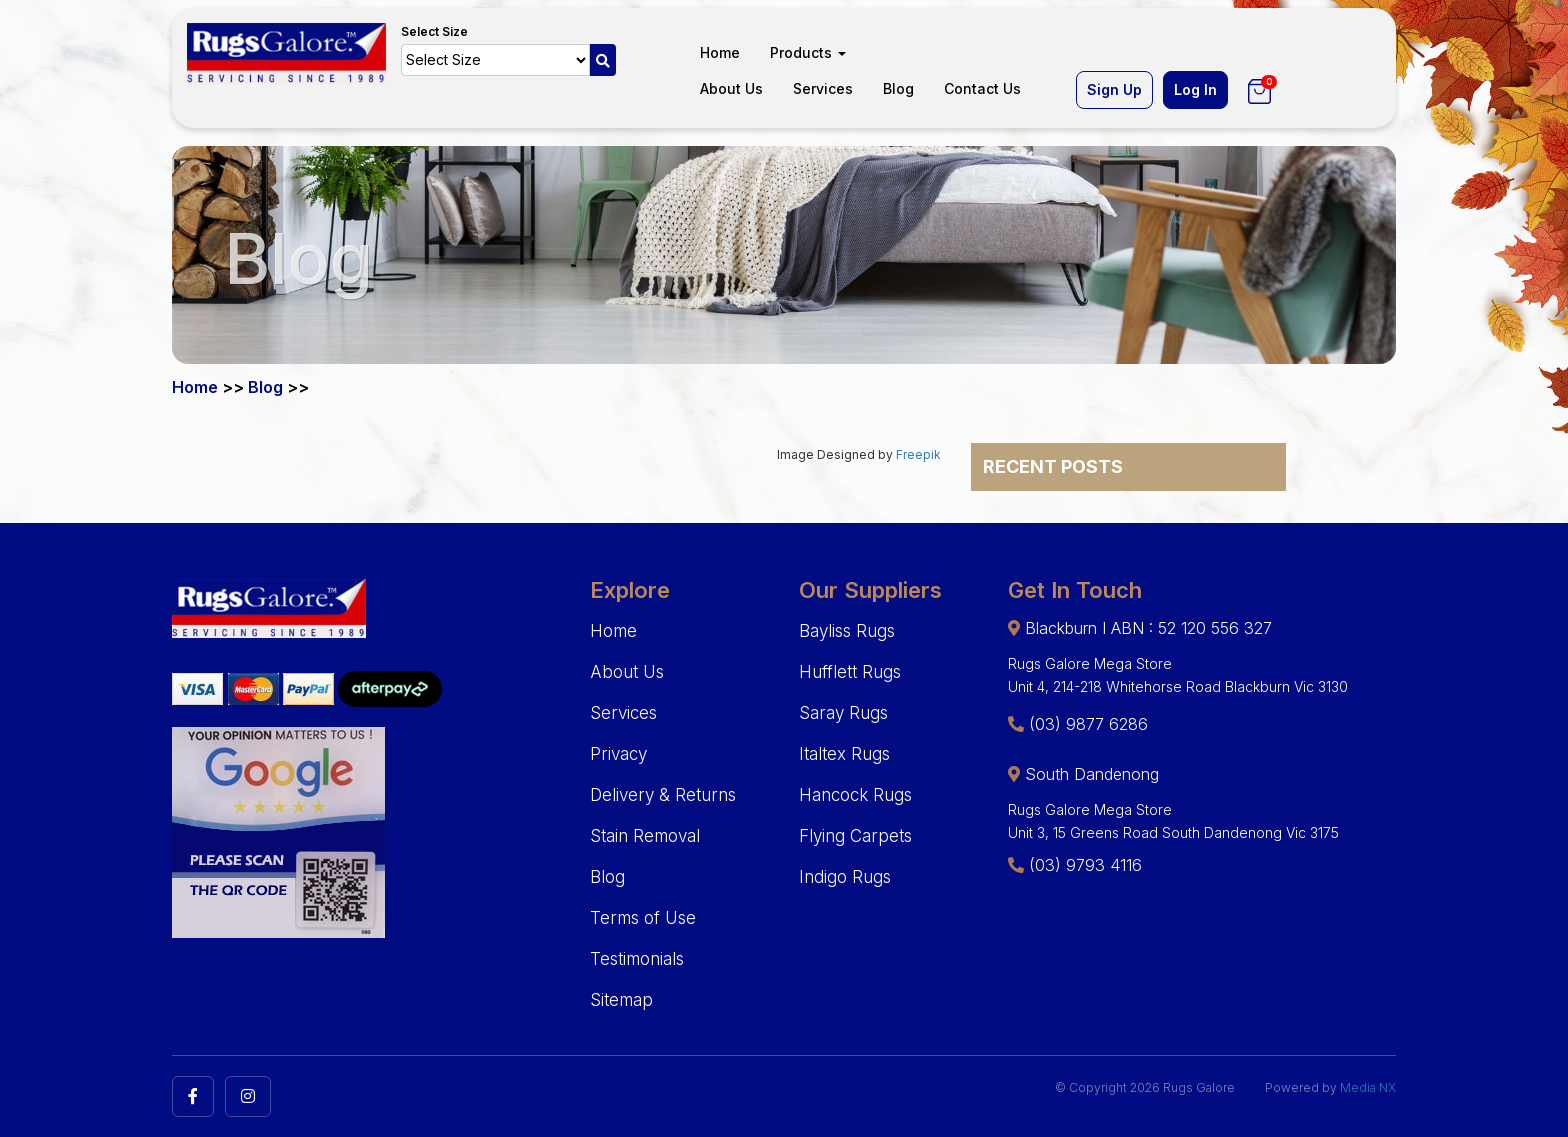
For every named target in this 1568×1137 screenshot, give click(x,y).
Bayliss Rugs (847, 631)
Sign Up (1114, 89)
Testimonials (637, 959)
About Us (731, 88)
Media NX (1368, 1087)
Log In (1195, 89)
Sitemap (621, 1000)
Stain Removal (645, 836)
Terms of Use (643, 918)
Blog (898, 88)
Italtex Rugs (844, 754)
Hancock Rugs (855, 795)
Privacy (618, 754)
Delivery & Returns (663, 795)
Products (808, 52)
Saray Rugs (843, 713)
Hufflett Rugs (850, 672)
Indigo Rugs (845, 877)
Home (720, 52)
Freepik (918, 454)
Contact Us (982, 88)
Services (823, 88)
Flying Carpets (855, 836)
